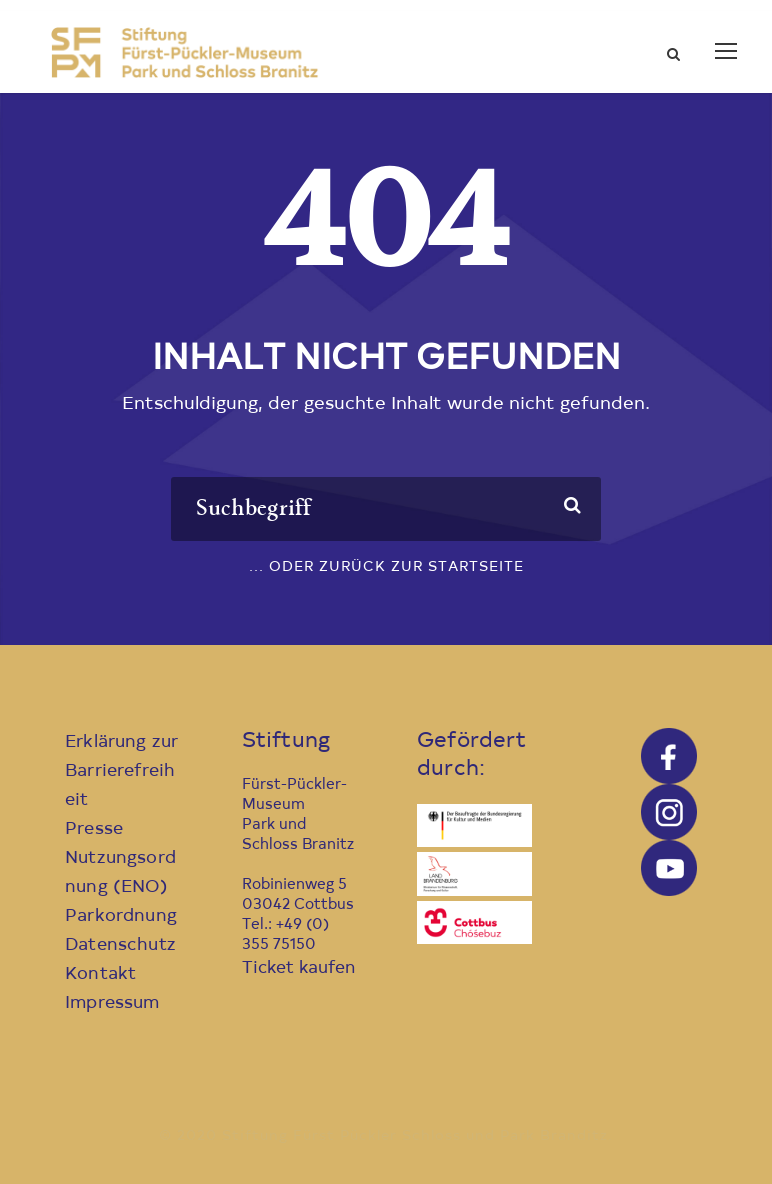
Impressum (112, 1003)
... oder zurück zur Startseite (386, 568)
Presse (94, 829)
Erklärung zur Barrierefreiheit (121, 771)
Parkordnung (121, 916)
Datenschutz (120, 945)
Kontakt (100, 974)
